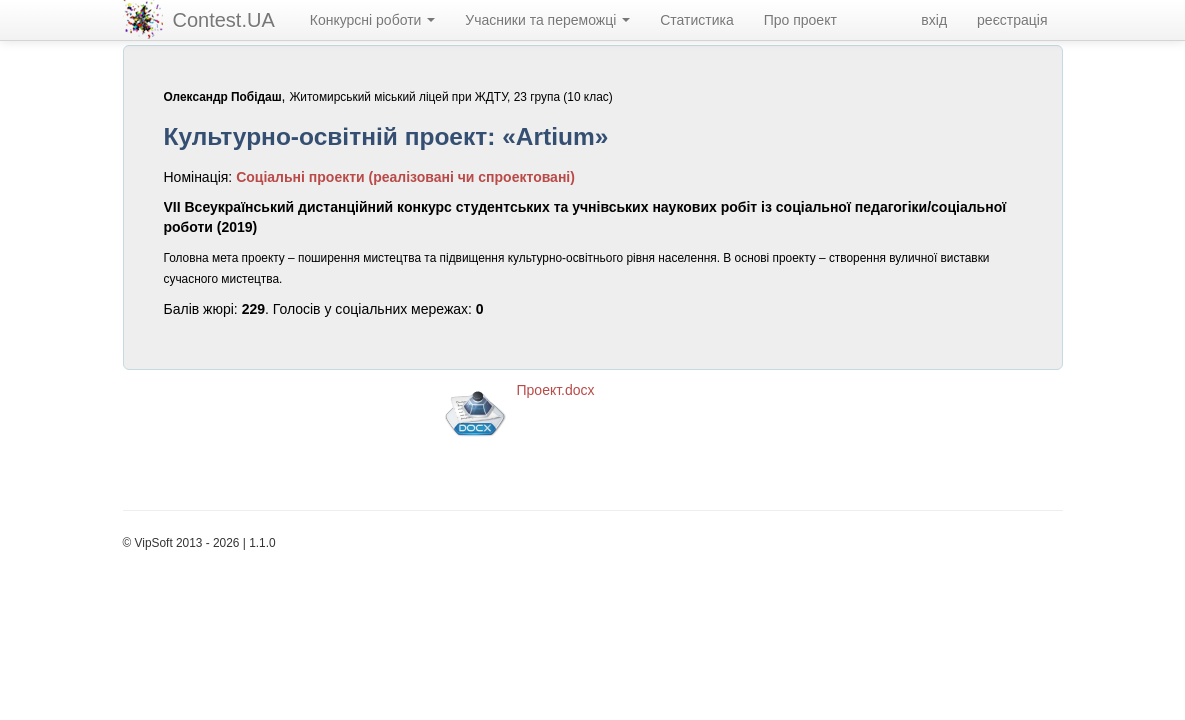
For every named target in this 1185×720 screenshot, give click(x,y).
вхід (934, 20)
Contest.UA (224, 20)
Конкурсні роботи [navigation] (373, 20)
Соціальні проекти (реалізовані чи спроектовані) (405, 177)
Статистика (697, 20)
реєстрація (1012, 20)
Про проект (800, 20)
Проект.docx (556, 390)
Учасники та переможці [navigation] (547, 20)
